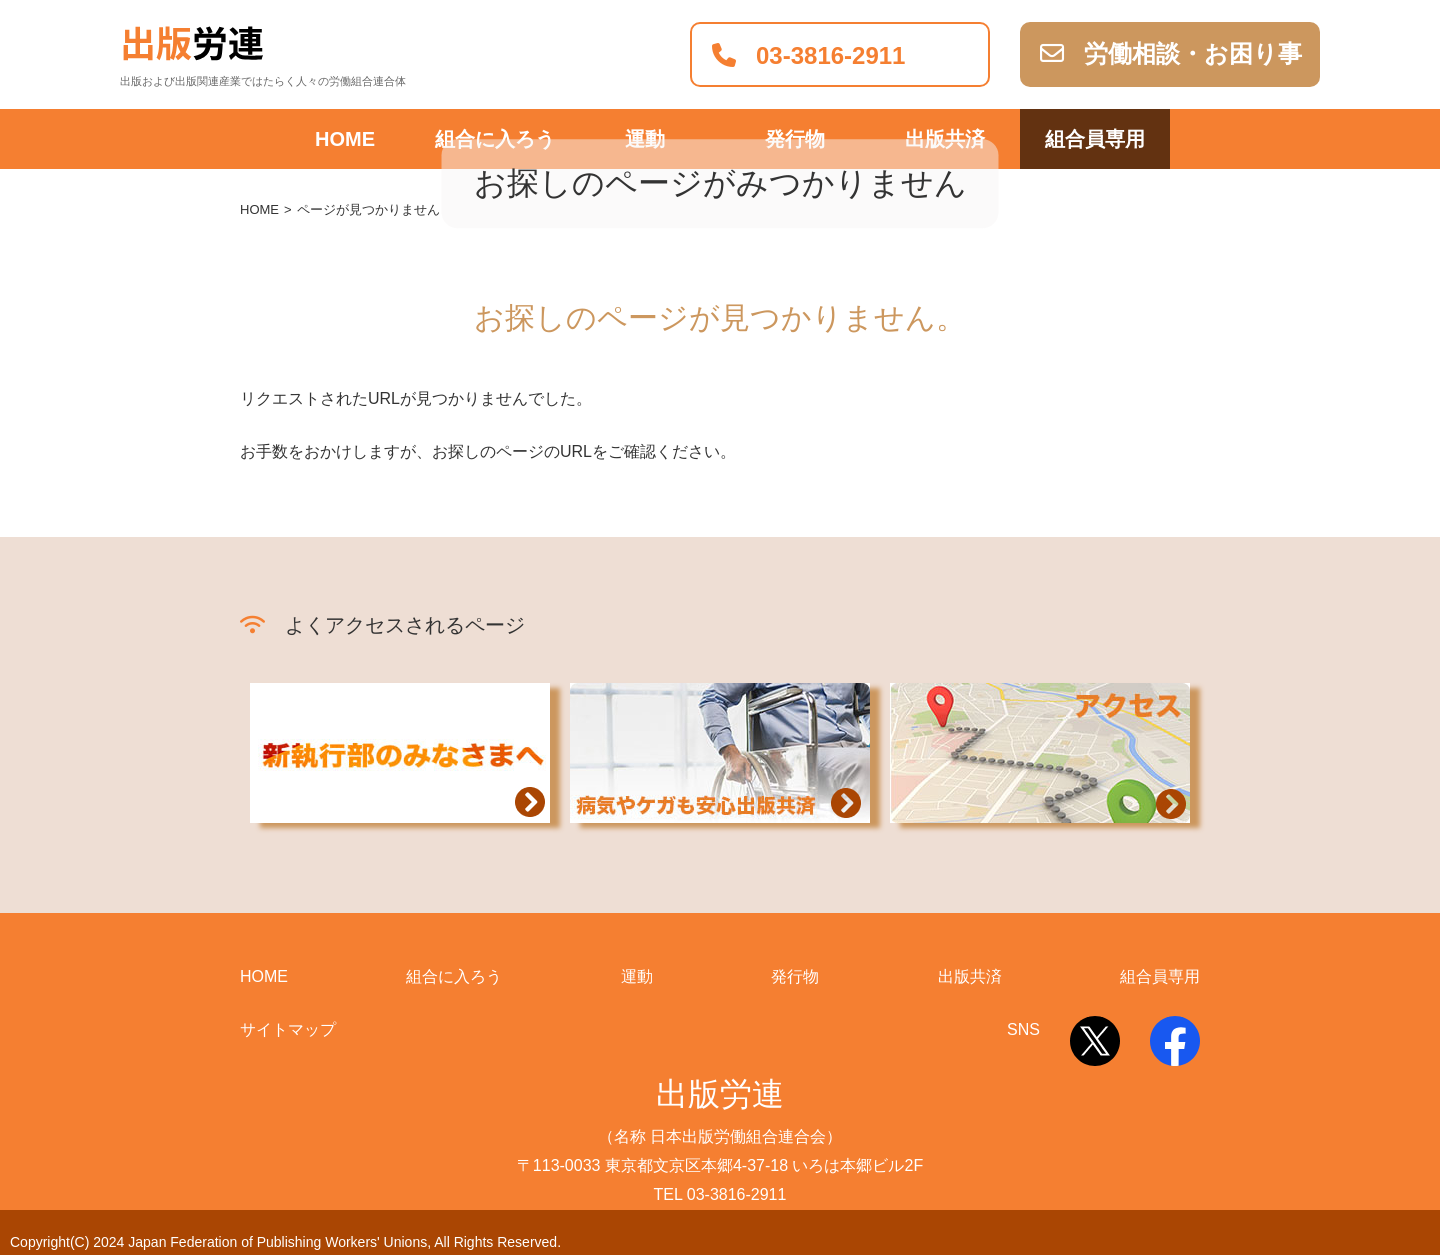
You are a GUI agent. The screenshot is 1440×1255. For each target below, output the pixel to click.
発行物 (795, 976)
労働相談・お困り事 (1171, 53)
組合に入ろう (454, 976)
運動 (637, 976)
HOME (345, 139)
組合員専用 (1095, 139)
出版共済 (970, 976)
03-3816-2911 (808, 55)
